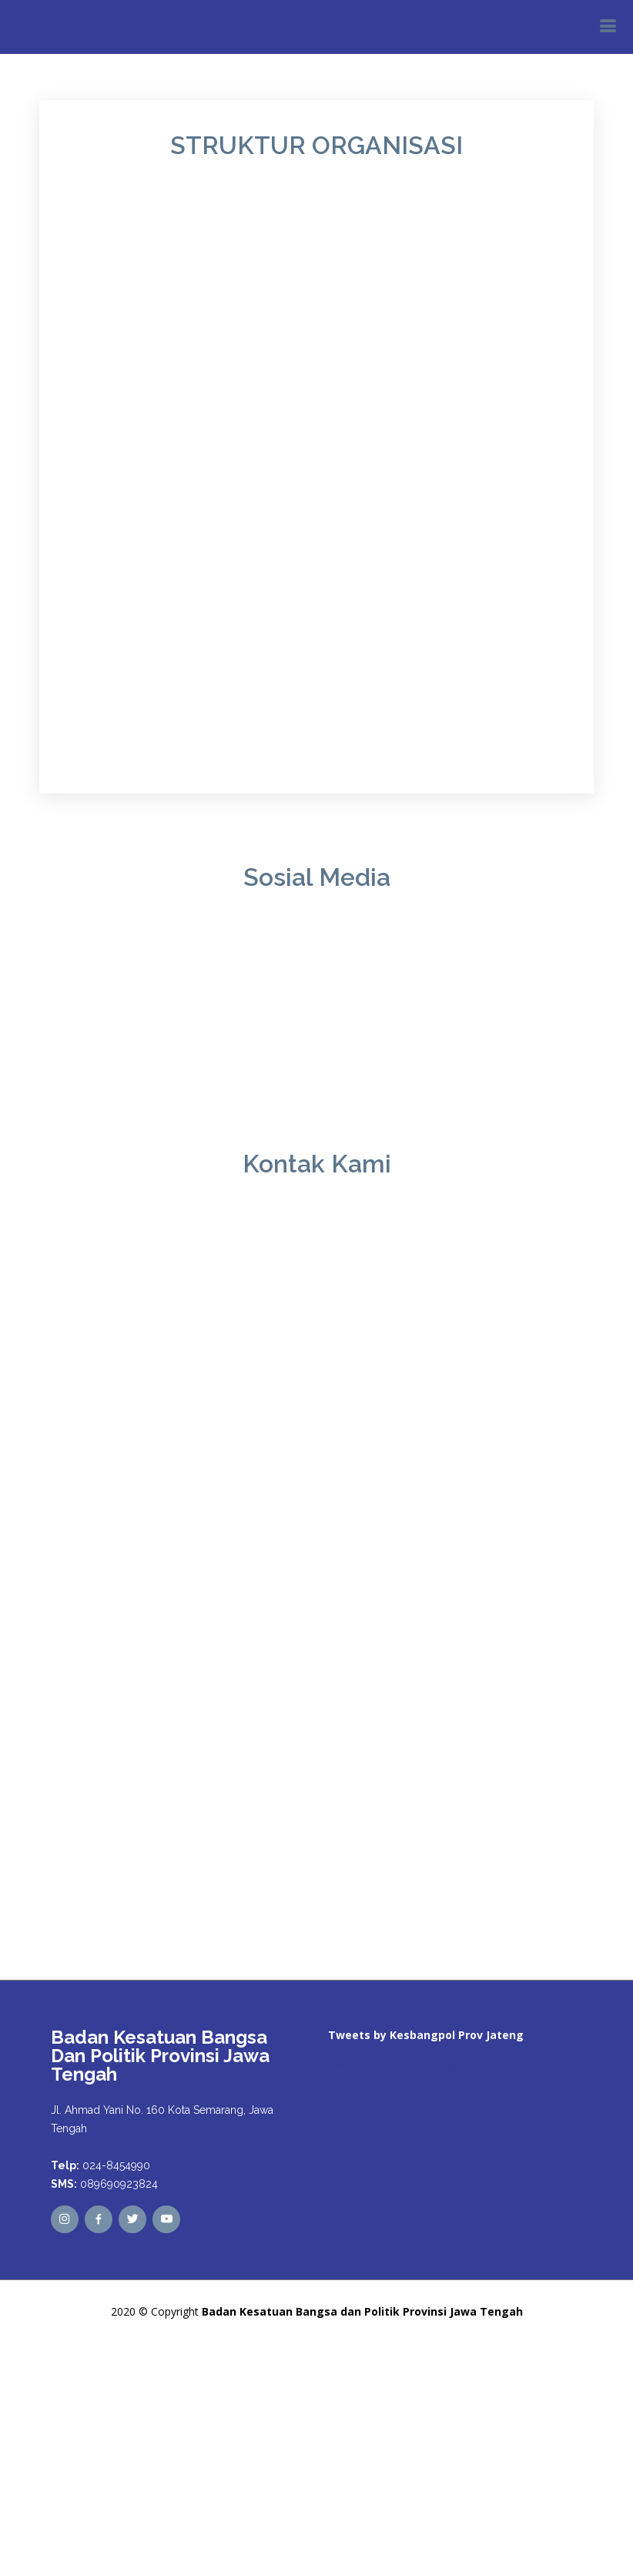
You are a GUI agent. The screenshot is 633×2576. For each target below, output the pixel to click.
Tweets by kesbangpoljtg (390, 2063)
